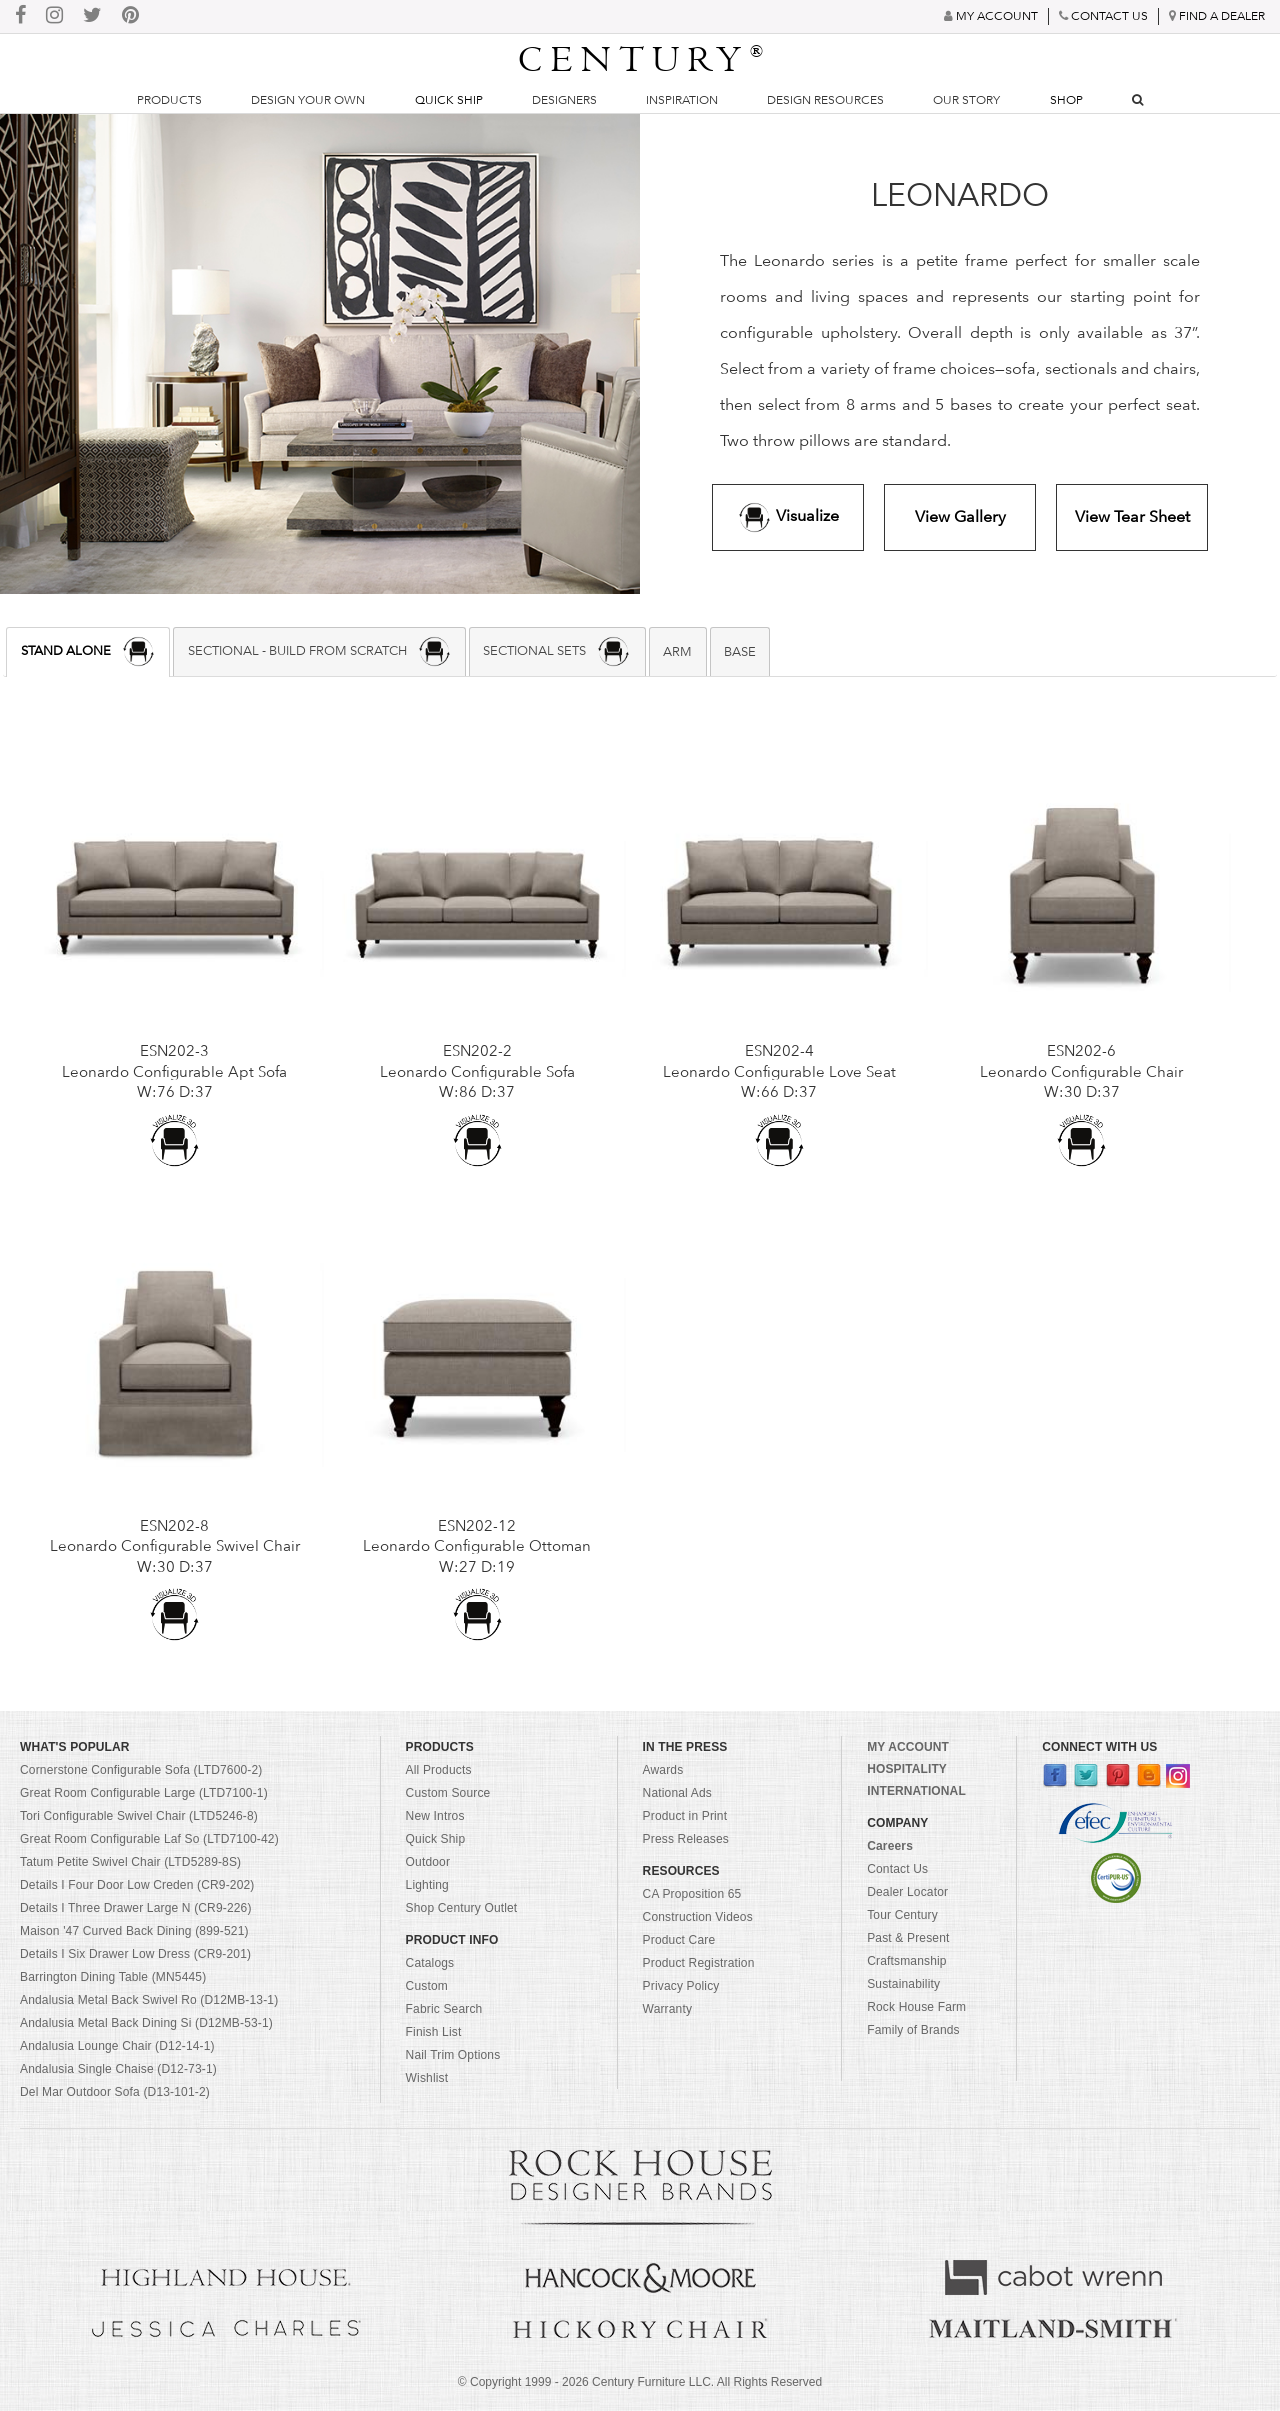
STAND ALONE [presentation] (88, 651)
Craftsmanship (906, 1961)
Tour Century (902, 1915)
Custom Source (448, 1793)
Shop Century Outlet (462, 1908)
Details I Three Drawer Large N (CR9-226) (136, 1908)
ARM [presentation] (677, 651)
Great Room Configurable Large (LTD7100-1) (144, 1793)
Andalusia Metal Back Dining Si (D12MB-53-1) (146, 2023)
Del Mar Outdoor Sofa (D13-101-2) (115, 2092)
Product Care (679, 1940)
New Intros (435, 1816)
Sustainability (903, 1984)
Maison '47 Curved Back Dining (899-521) (134, 1931)
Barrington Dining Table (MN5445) (113, 1977)
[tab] (88, 652)
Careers (890, 1846)
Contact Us (897, 1869)
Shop (1066, 100)
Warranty (668, 2009)
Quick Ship (449, 100)
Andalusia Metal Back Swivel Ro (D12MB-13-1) (149, 2000)
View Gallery (960, 516)
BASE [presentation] (740, 651)
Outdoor (428, 1862)
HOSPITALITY (907, 1769)
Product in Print (685, 1816)
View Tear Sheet (1132, 516)
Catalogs (430, 1963)
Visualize (788, 517)
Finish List (434, 2032)
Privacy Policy (681, 1986)
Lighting (427, 1885)
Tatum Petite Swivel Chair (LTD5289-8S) (130, 1862)
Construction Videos (698, 1917)
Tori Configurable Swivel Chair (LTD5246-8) (139, 1816)
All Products (439, 1770)
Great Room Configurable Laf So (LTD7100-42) (149, 1839)
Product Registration (699, 1963)
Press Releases (686, 1839)
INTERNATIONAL (916, 1791)
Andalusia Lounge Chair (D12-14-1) (117, 2046)
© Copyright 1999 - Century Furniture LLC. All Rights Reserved (640, 2382)
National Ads (677, 1793)
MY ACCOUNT (908, 1747)
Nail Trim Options (453, 2055)
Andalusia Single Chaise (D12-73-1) (118, 2069)
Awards (663, 1770)
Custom (427, 1986)
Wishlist (427, 2078)
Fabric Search (444, 2009)
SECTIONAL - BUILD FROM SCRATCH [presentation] (320, 651)
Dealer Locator (907, 1892)
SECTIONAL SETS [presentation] (557, 651)
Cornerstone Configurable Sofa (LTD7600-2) (141, 1770)
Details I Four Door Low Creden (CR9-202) (137, 1885)
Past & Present (908, 1938)
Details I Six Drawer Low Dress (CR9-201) (135, 1954)
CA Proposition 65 (692, 1894)
